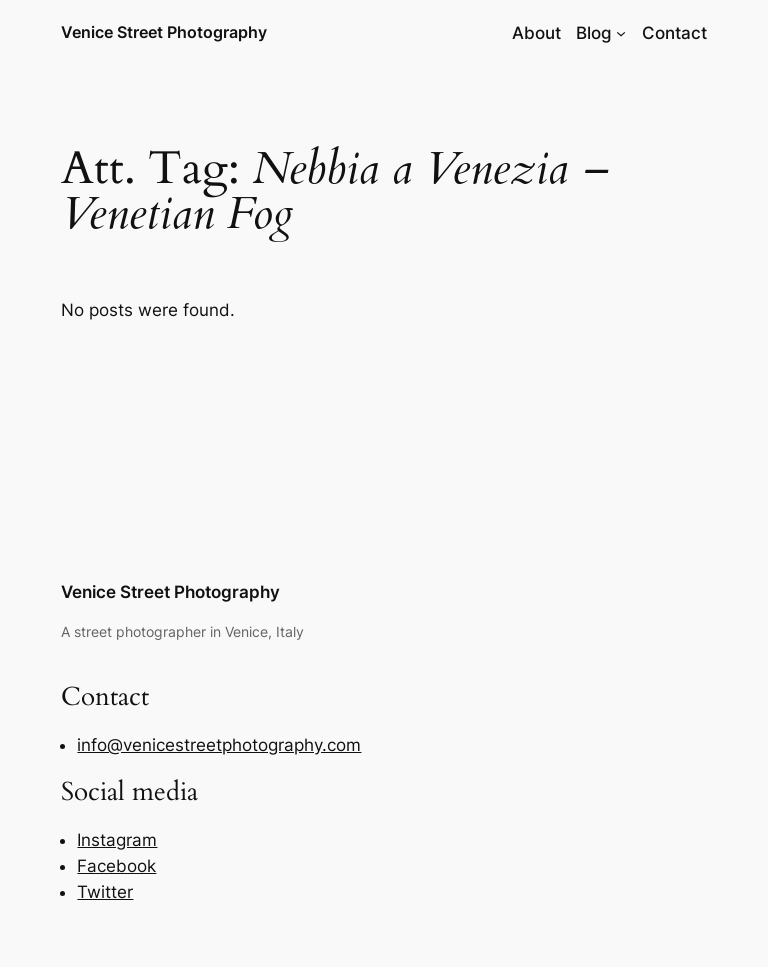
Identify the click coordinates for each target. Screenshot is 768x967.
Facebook (116, 866)
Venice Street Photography (164, 32)
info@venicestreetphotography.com (219, 745)
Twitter (105, 892)
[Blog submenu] (621, 33)
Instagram (117, 840)
